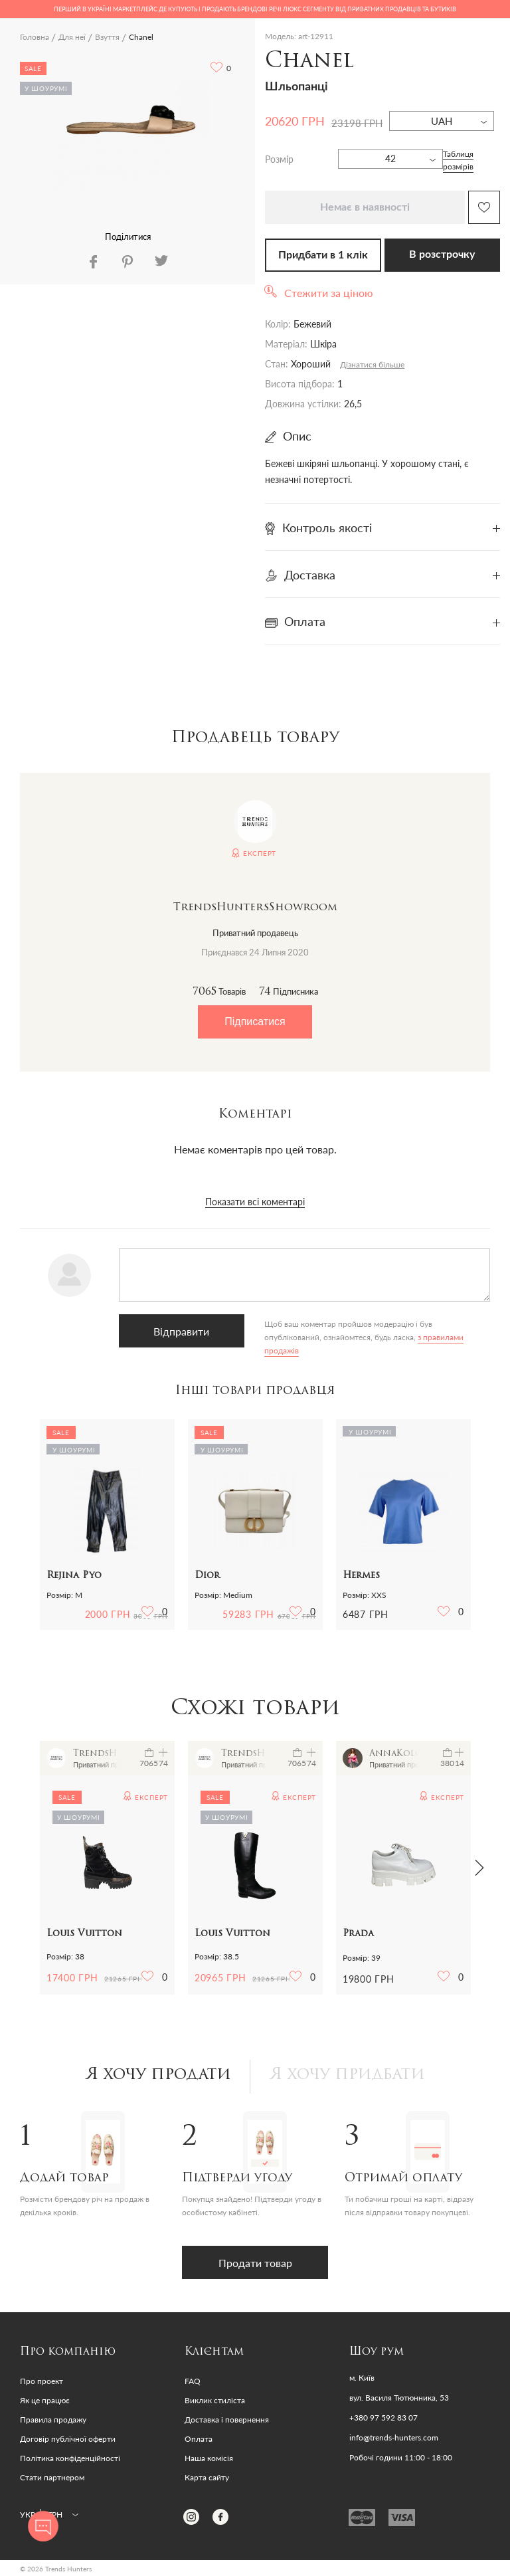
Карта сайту (207, 2477)
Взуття (107, 37)
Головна (34, 37)
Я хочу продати (158, 2075)
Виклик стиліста (215, 2400)
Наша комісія (209, 2458)
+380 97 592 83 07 (383, 2418)
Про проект (41, 2381)
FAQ (193, 2381)
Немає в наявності (365, 207)
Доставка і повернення (227, 2420)
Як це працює (45, 2400)
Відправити (181, 1331)
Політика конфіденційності (70, 2458)
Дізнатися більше (372, 364)
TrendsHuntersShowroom (255, 907)
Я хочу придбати (347, 2075)
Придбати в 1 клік (323, 255)
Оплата (198, 2439)
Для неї (72, 37)
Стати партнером (52, 2477)
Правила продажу (53, 2420)
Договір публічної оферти (68, 2439)
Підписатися (254, 1021)
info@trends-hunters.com (393, 2437)
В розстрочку (442, 254)
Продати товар (255, 2262)
